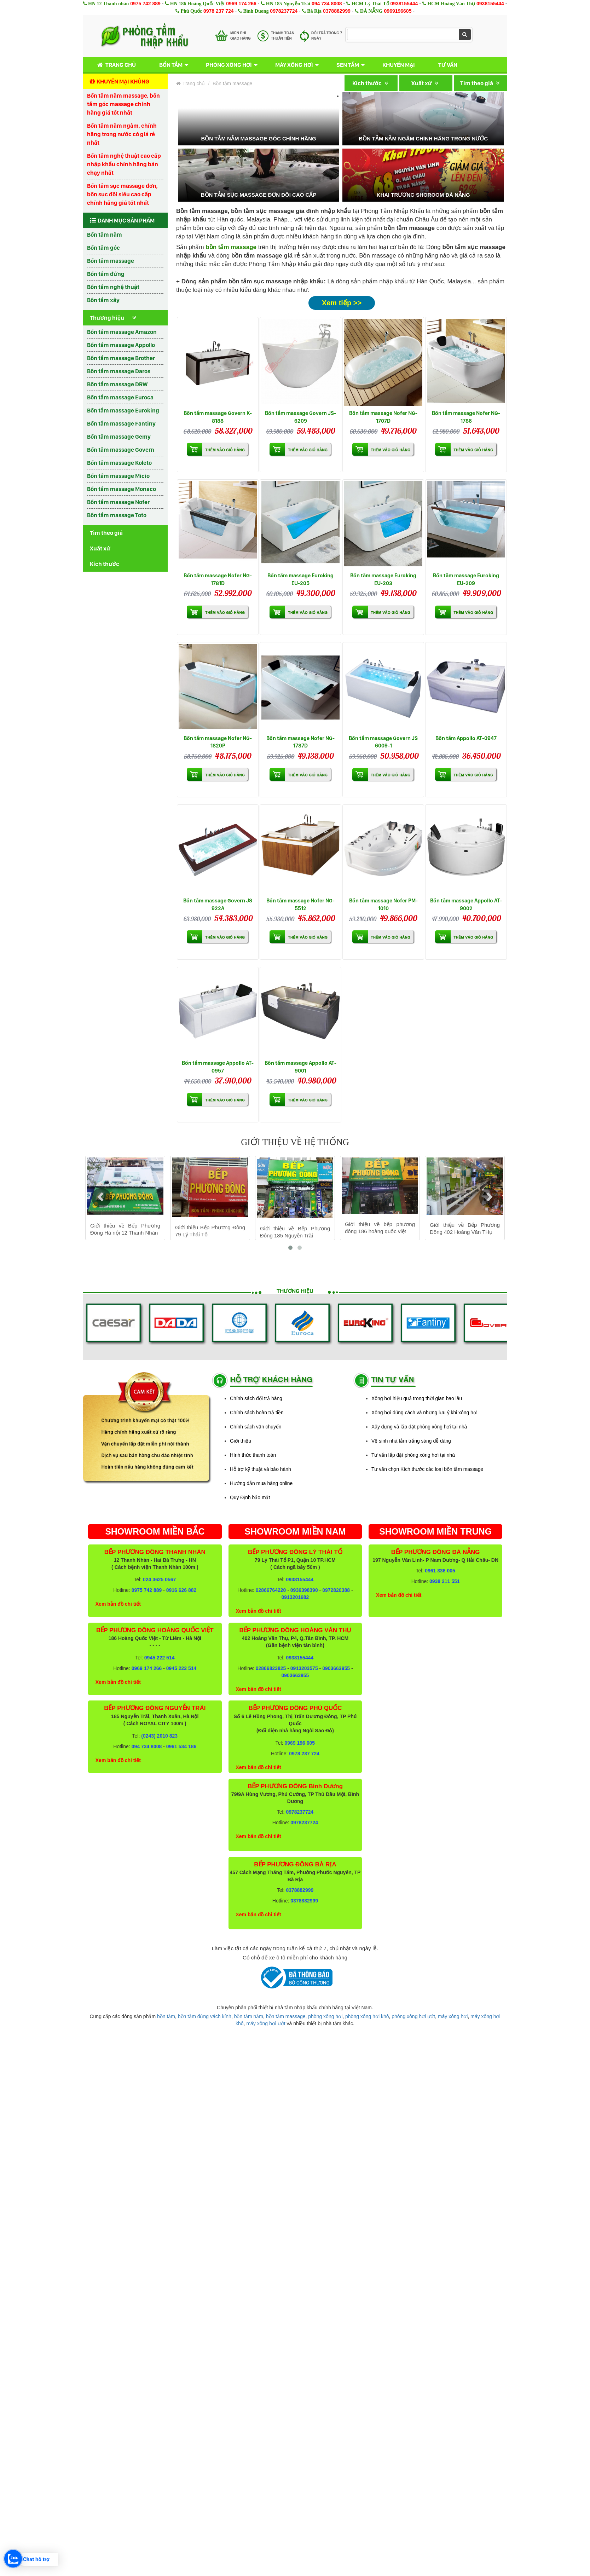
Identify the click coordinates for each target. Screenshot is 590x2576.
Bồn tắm (171, 64)
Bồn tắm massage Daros (118, 371)
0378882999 (337, 11)
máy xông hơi (453, 2016)
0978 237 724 (218, 11)
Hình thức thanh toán (253, 1455)
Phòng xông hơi (229, 64)
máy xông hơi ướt (265, 2023)
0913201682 (295, 1597)
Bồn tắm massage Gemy (119, 436)
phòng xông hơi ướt (413, 2016)
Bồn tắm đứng (106, 273)
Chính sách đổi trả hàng (256, 1398)
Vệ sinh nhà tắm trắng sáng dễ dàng (411, 1441)
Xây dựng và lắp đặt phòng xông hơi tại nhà (419, 1426)
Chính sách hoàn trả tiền (257, 1412)
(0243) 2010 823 (159, 1736)
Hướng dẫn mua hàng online (261, 1483)
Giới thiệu (240, 1441)
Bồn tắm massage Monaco (121, 488)
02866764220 (271, 1590)
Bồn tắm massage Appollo (121, 344)
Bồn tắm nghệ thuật (113, 286)
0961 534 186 (181, 1746)
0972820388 (336, 1590)
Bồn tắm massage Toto (116, 515)
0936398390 (304, 1590)
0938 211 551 (444, 1581)
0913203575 (304, 1668)
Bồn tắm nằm (104, 234)
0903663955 (336, 1668)
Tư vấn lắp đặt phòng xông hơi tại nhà (413, 1455)
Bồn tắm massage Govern (120, 449)
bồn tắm (166, 2016)
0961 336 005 (440, 1570)
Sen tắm (347, 64)
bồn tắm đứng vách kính (204, 2016)
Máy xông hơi (294, 64)
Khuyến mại (398, 64)
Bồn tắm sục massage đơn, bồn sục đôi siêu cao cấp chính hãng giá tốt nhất (122, 194)
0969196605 (398, 11)
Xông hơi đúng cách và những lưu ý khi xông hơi (424, 1412)
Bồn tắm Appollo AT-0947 (466, 738)
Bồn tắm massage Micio (118, 475)
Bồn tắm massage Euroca (120, 397)
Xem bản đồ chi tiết (118, 1604)
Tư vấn (447, 64)
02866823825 (271, 1668)
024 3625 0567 (159, 1579)
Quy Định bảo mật (250, 1497)
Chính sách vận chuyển (256, 1426)
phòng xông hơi (325, 2016)
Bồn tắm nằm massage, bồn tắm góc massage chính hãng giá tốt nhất (123, 104)
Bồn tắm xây (103, 300)
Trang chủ (115, 65)
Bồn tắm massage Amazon (122, 331)
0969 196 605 (299, 1743)
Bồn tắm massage (110, 260)
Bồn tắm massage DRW (117, 384)
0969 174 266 (241, 3)
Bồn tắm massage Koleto (119, 462)
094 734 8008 (327, 3)
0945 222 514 (159, 1657)
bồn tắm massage (286, 2016)
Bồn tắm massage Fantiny (121, 423)
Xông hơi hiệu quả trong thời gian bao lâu (416, 1398)
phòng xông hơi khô (367, 2016)
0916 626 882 (181, 1590)
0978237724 (283, 11)
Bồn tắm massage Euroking (123, 410)
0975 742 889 (145, 3)
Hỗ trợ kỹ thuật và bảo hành (260, 1469)
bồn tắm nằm (248, 2016)
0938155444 (404, 3)
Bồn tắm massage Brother (121, 358)
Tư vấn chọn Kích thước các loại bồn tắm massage (427, 1469)
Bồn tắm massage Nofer (118, 502)
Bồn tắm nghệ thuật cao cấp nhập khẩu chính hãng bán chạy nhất (124, 164)
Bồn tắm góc (103, 247)
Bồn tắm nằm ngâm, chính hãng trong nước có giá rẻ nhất (122, 134)
